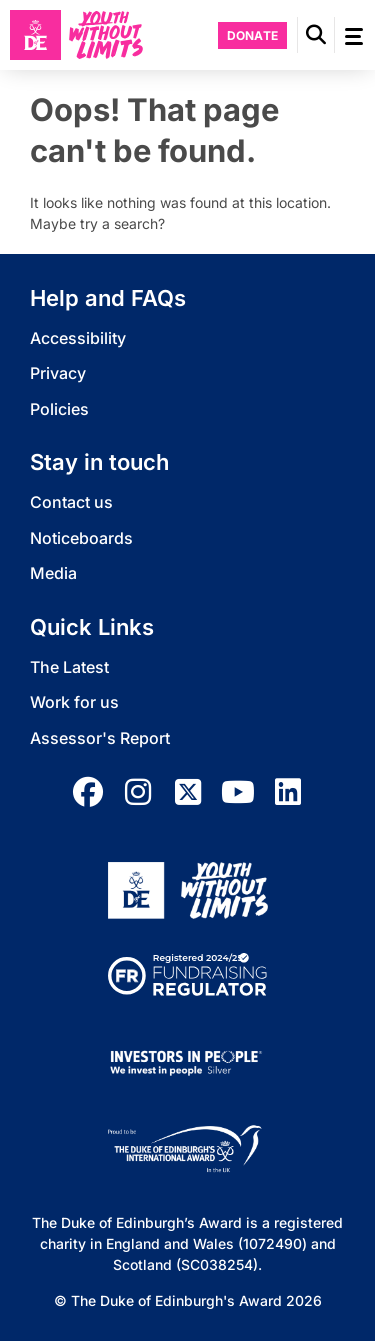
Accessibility (78, 338)
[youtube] (238, 792)
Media (53, 573)
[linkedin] (288, 792)
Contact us (71, 502)
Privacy (58, 373)
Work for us (74, 702)
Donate (253, 35)
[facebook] (88, 792)
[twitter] (188, 792)
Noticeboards (81, 538)
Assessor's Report (100, 738)
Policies (59, 409)
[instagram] (138, 792)
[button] (316, 35)
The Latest (69, 667)
